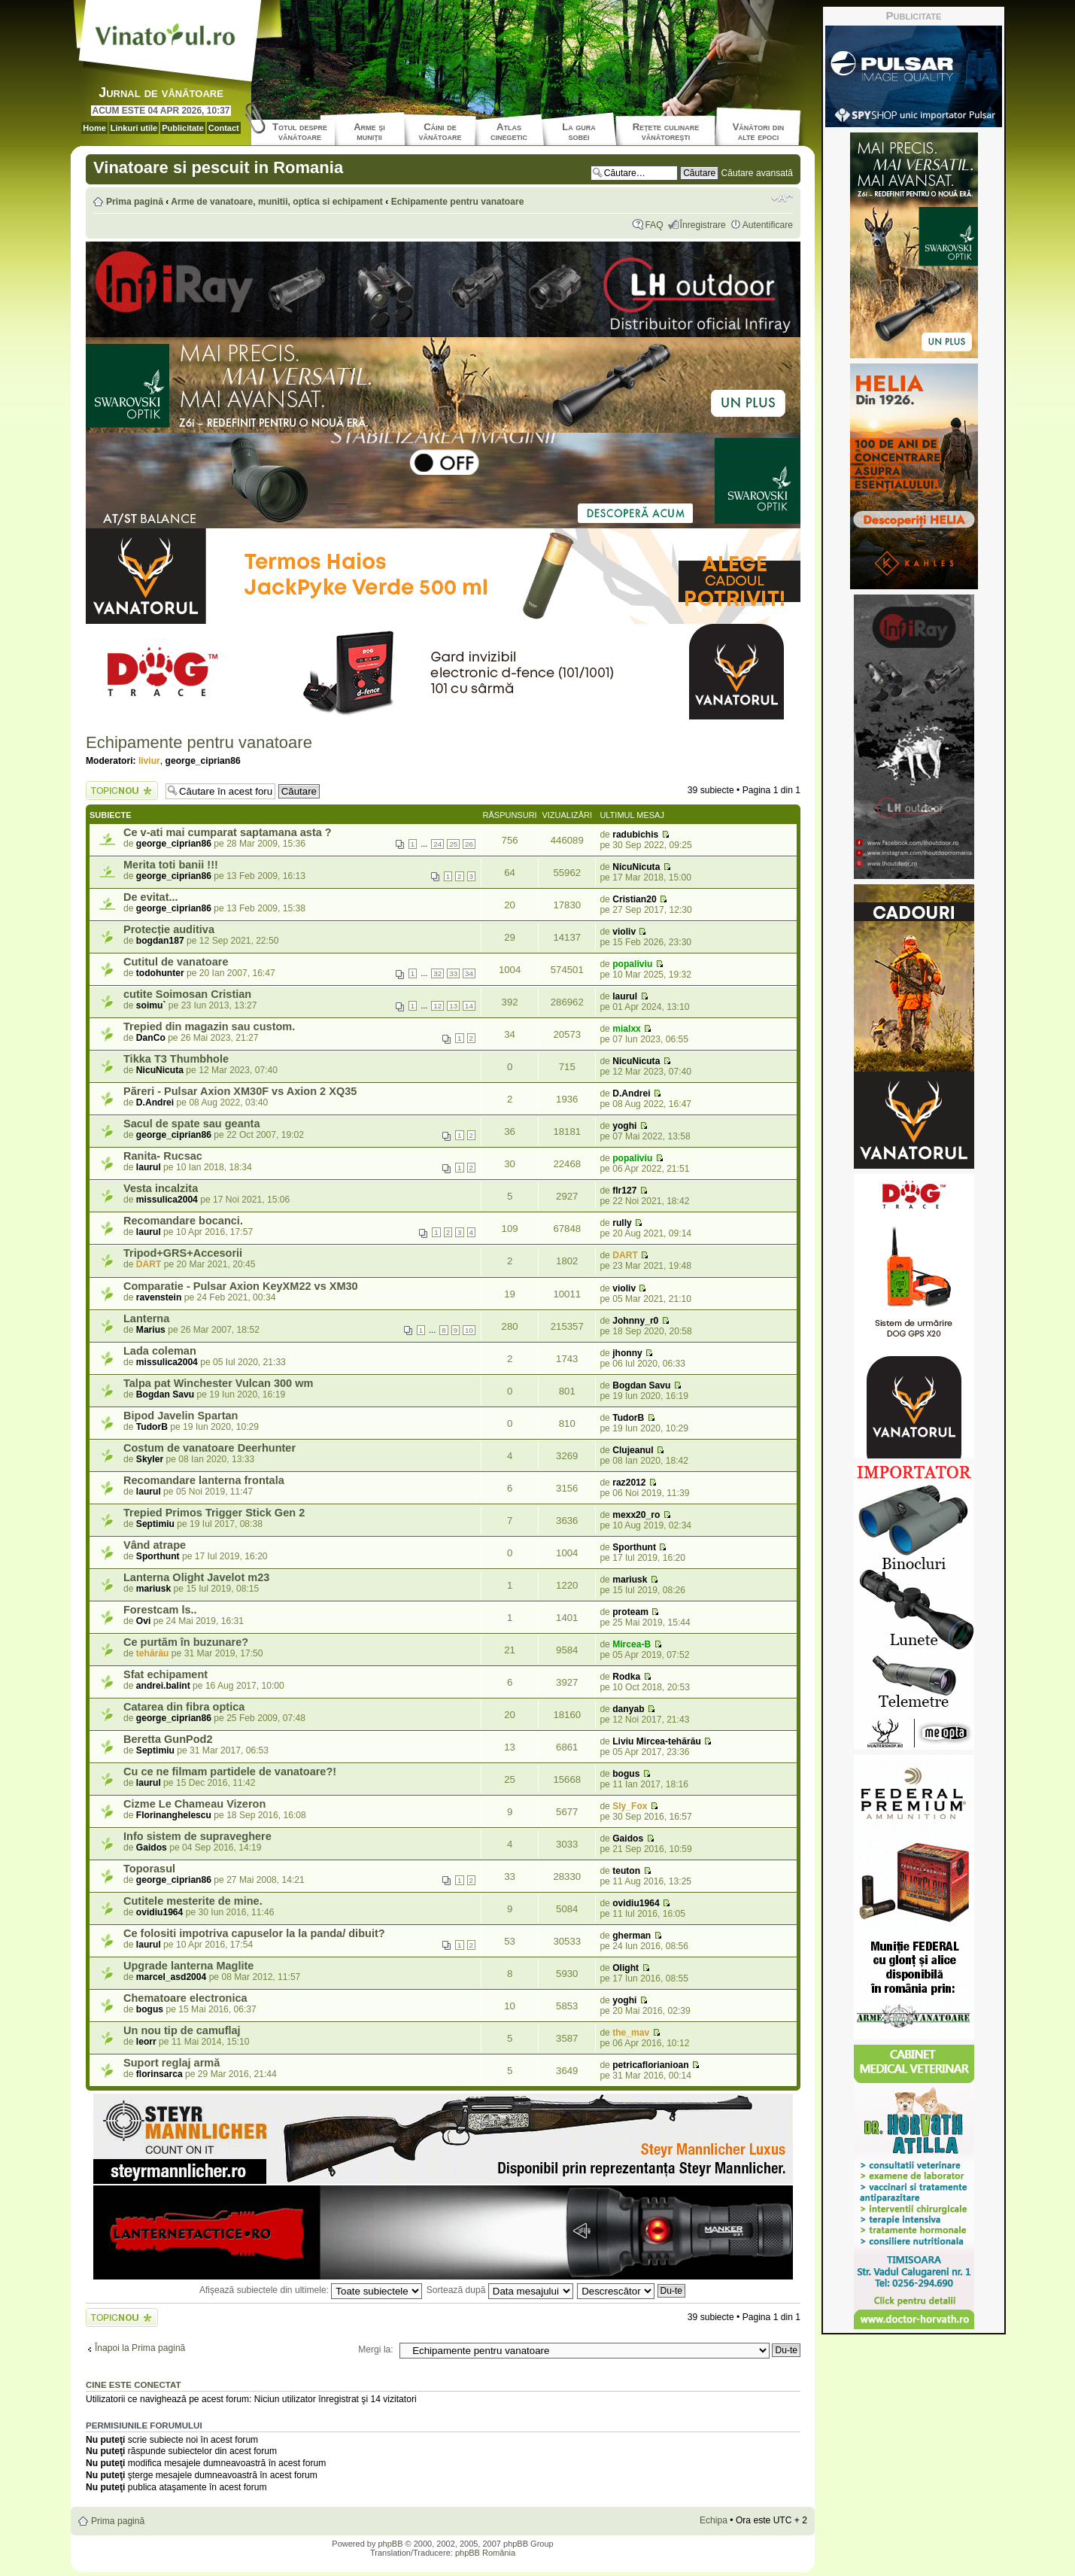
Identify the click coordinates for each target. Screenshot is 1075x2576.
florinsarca (159, 2074)
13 (453, 1006)
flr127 (624, 1190)
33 (453, 973)
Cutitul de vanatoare (176, 962)
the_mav (630, 2032)
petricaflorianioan (650, 2065)
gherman (631, 1935)
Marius (151, 1329)
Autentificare (767, 225)
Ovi (143, 1621)
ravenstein (159, 1297)
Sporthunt (158, 1556)
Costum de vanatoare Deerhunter (209, 1448)
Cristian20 (634, 899)
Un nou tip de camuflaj (182, 2030)
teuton (626, 1871)
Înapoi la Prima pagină (140, 2348)
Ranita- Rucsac (162, 1156)
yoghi (624, 1126)
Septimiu (155, 1524)
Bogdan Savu (165, 1394)
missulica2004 (167, 1199)
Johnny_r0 (635, 1320)
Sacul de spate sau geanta (191, 1124)
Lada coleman (159, 1351)
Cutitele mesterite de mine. (193, 1901)
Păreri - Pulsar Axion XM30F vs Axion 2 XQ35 (240, 1091)
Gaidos (151, 1847)
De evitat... (150, 897)
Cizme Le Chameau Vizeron (194, 1804)
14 (469, 1006)
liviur (149, 761)
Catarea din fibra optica (183, 1707)
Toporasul (149, 1869)
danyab (628, 1709)
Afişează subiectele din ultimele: (310, 2290)
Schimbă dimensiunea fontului (782, 198)
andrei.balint (163, 1685)
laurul (624, 996)
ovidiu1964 (160, 1912)
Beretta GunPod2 (168, 1739)
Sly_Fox (629, 1806)
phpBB (390, 2543)
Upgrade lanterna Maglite (188, 1966)
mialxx (626, 1028)
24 (437, 844)
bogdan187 (160, 940)
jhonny (627, 1353)
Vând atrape (154, 1545)
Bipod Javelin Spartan (180, 1416)
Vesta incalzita (160, 1188)
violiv (624, 931)
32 (437, 973)
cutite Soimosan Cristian (187, 994)
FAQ (654, 225)
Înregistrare (703, 225)
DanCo (151, 1038)
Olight (625, 1968)
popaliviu (632, 964)
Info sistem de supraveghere (197, 1836)
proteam (630, 1612)
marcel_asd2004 (171, 1977)
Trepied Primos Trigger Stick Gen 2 (214, 1513)
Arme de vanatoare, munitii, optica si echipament (277, 201)
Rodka (626, 1676)
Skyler (149, 1459)
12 (437, 1006)
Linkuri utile (134, 127)
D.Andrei (155, 1102)
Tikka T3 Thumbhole (176, 1059)
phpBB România (485, 2552)
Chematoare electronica (185, 1998)
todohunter (160, 973)
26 (469, 844)
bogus (625, 1774)
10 (469, 1330)
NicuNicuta (636, 867)
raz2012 (628, 1482)
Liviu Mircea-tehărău (656, 1741)
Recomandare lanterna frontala (203, 1480)
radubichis (635, 834)
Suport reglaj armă (171, 2063)
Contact (223, 127)
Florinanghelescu (173, 1815)
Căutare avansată (757, 173)
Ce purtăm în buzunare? (185, 1642)
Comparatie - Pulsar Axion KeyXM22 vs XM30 (240, 1286)
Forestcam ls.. (160, 1610)
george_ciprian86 (203, 761)
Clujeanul (632, 1450)
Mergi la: (375, 2349)
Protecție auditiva (168, 929)
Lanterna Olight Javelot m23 (196, 1577)
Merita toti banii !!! (170, 865)
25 (453, 844)
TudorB (152, 1427)
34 (469, 973)
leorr (146, 2041)
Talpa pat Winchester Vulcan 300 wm (218, 1383)
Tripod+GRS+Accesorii (182, 1253)
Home (94, 127)
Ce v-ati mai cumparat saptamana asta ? (227, 832)
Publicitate (183, 127)
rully (622, 1223)
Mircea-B (631, 1644)
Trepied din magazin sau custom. (209, 1026)
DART (149, 1264)
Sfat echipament (165, 1674)
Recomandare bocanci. (183, 1221)
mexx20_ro (636, 1515)
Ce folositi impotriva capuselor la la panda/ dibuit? (254, 1933)
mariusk (153, 1588)
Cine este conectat (133, 2384)
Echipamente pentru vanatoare (457, 201)
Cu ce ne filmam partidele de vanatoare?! (229, 1771)
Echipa (713, 2520)
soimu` (151, 1005)
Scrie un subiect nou (122, 790)
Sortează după (500, 2290)
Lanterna (146, 1318)
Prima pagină (134, 201)
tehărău (152, 1653)
